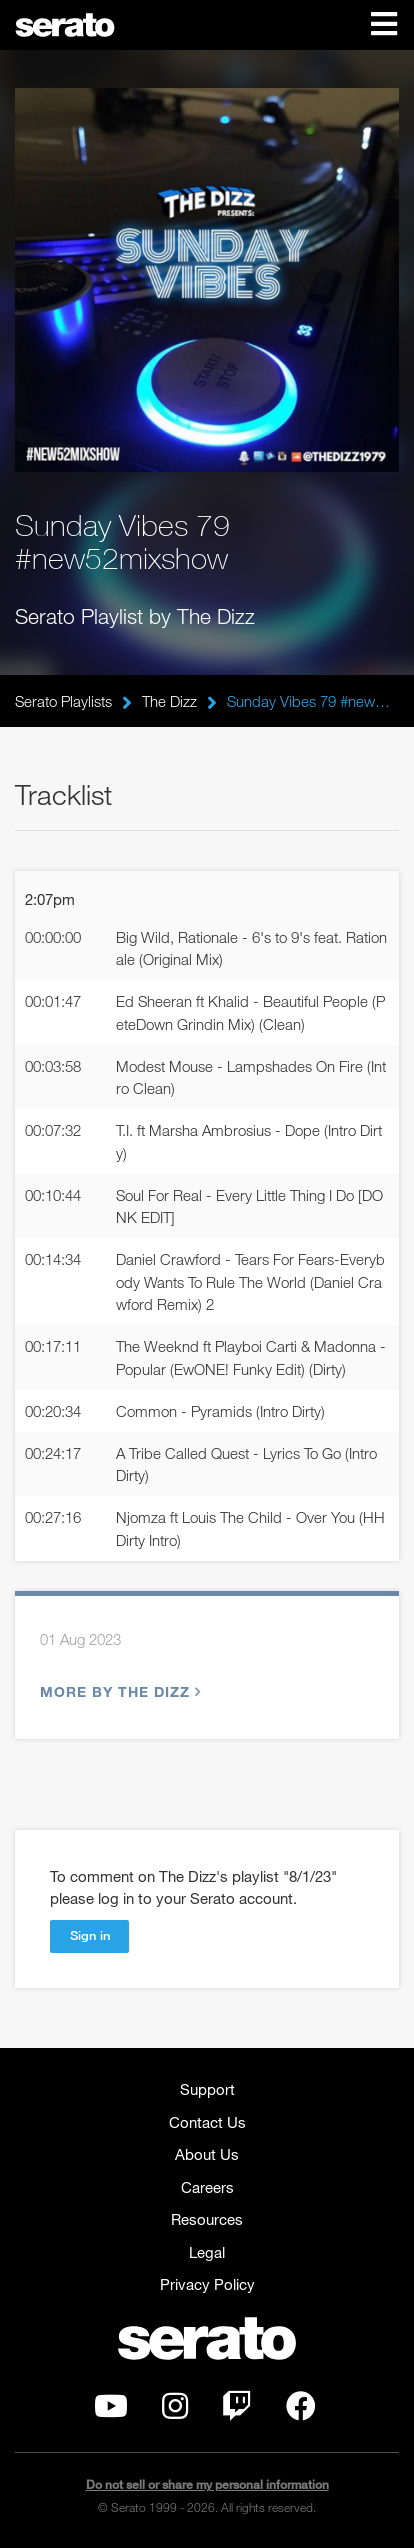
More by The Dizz (118, 1691)
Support (207, 2089)
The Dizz (169, 701)
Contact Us (207, 2122)
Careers (207, 2187)
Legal (207, 2252)
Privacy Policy (207, 2284)
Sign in (90, 1935)
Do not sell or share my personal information (207, 2484)
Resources (207, 2219)
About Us (207, 2154)
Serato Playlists (63, 701)
